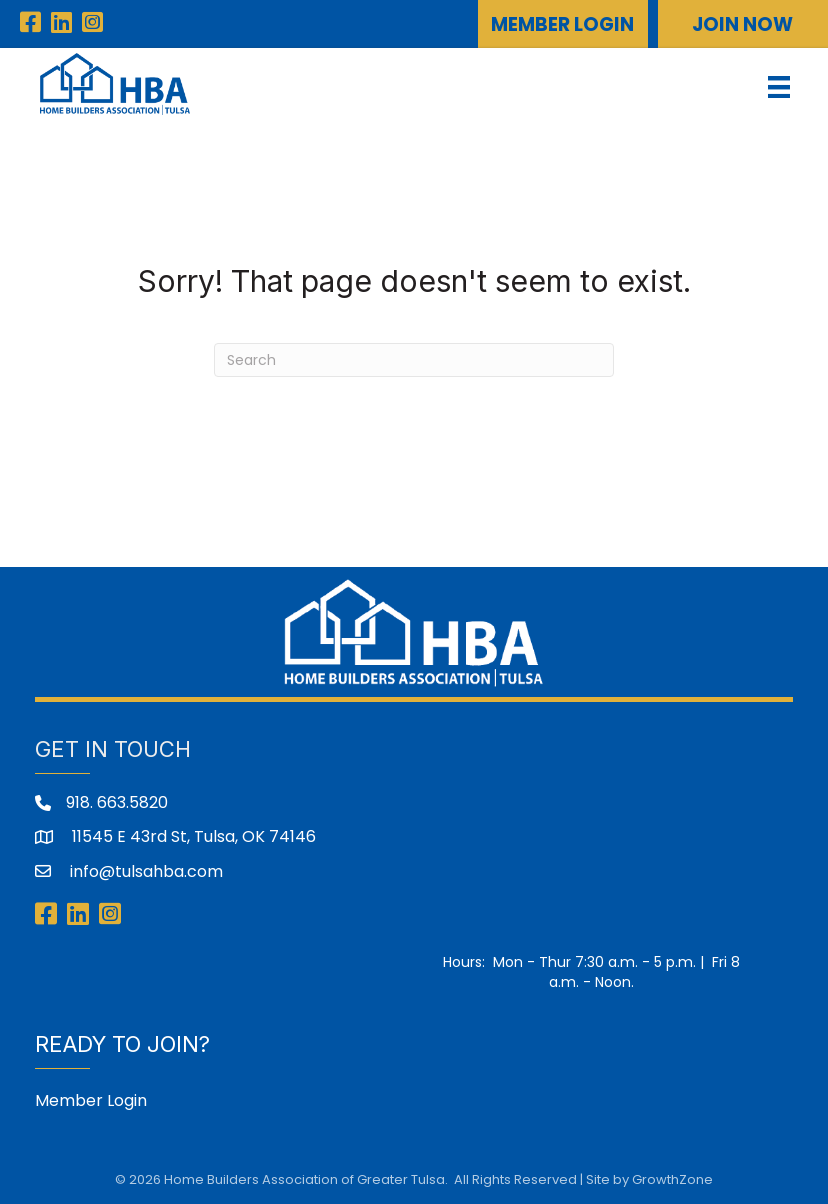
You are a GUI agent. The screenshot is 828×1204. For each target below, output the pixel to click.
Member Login (91, 1100)
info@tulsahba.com (144, 871)
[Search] (414, 360)
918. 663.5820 (117, 802)
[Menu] (779, 87)
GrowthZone (672, 1179)
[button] (563, 24)
